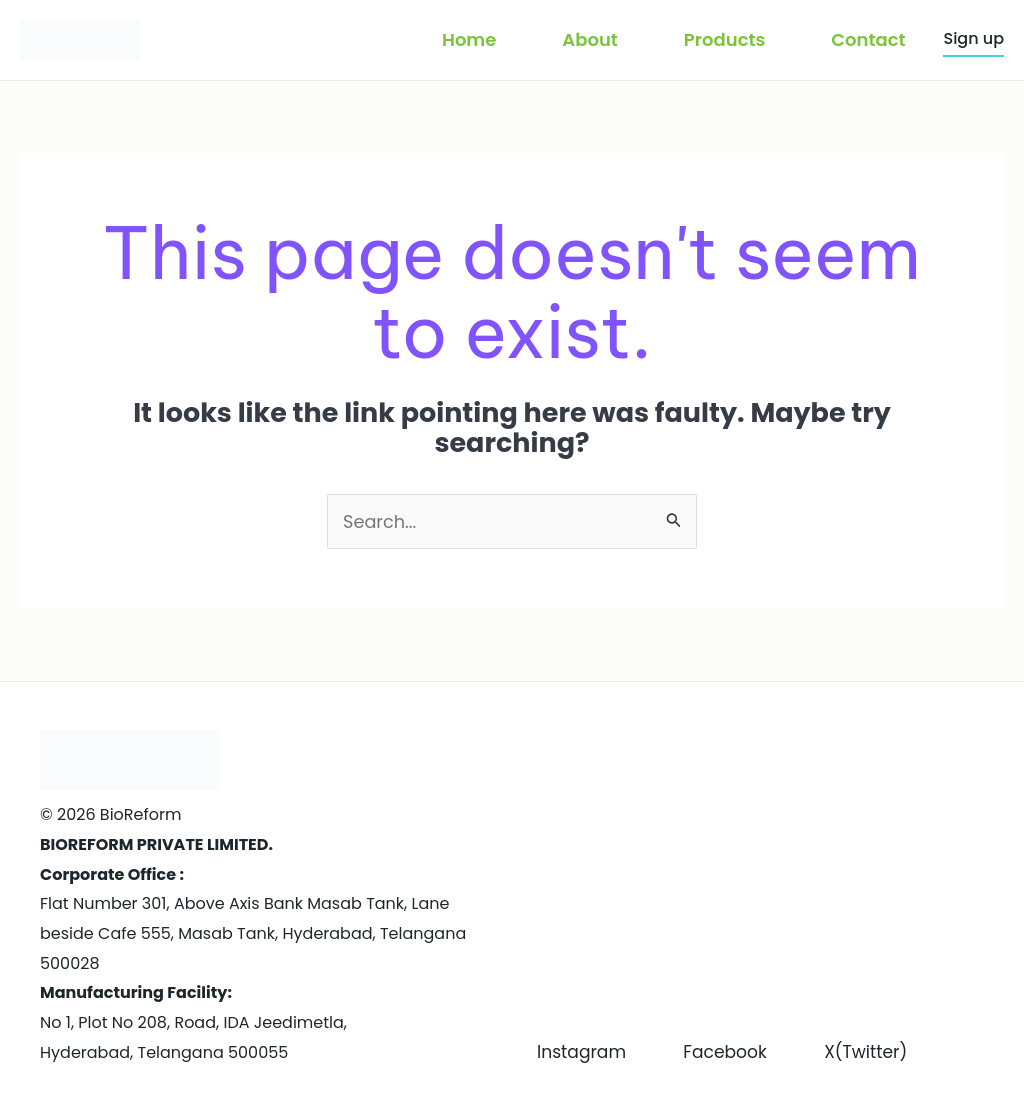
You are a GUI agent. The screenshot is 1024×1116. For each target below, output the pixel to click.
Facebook (739, 1022)
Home (469, 39)
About (589, 39)
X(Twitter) (580, 1052)
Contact (868, 39)
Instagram (584, 1022)
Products (724, 39)
